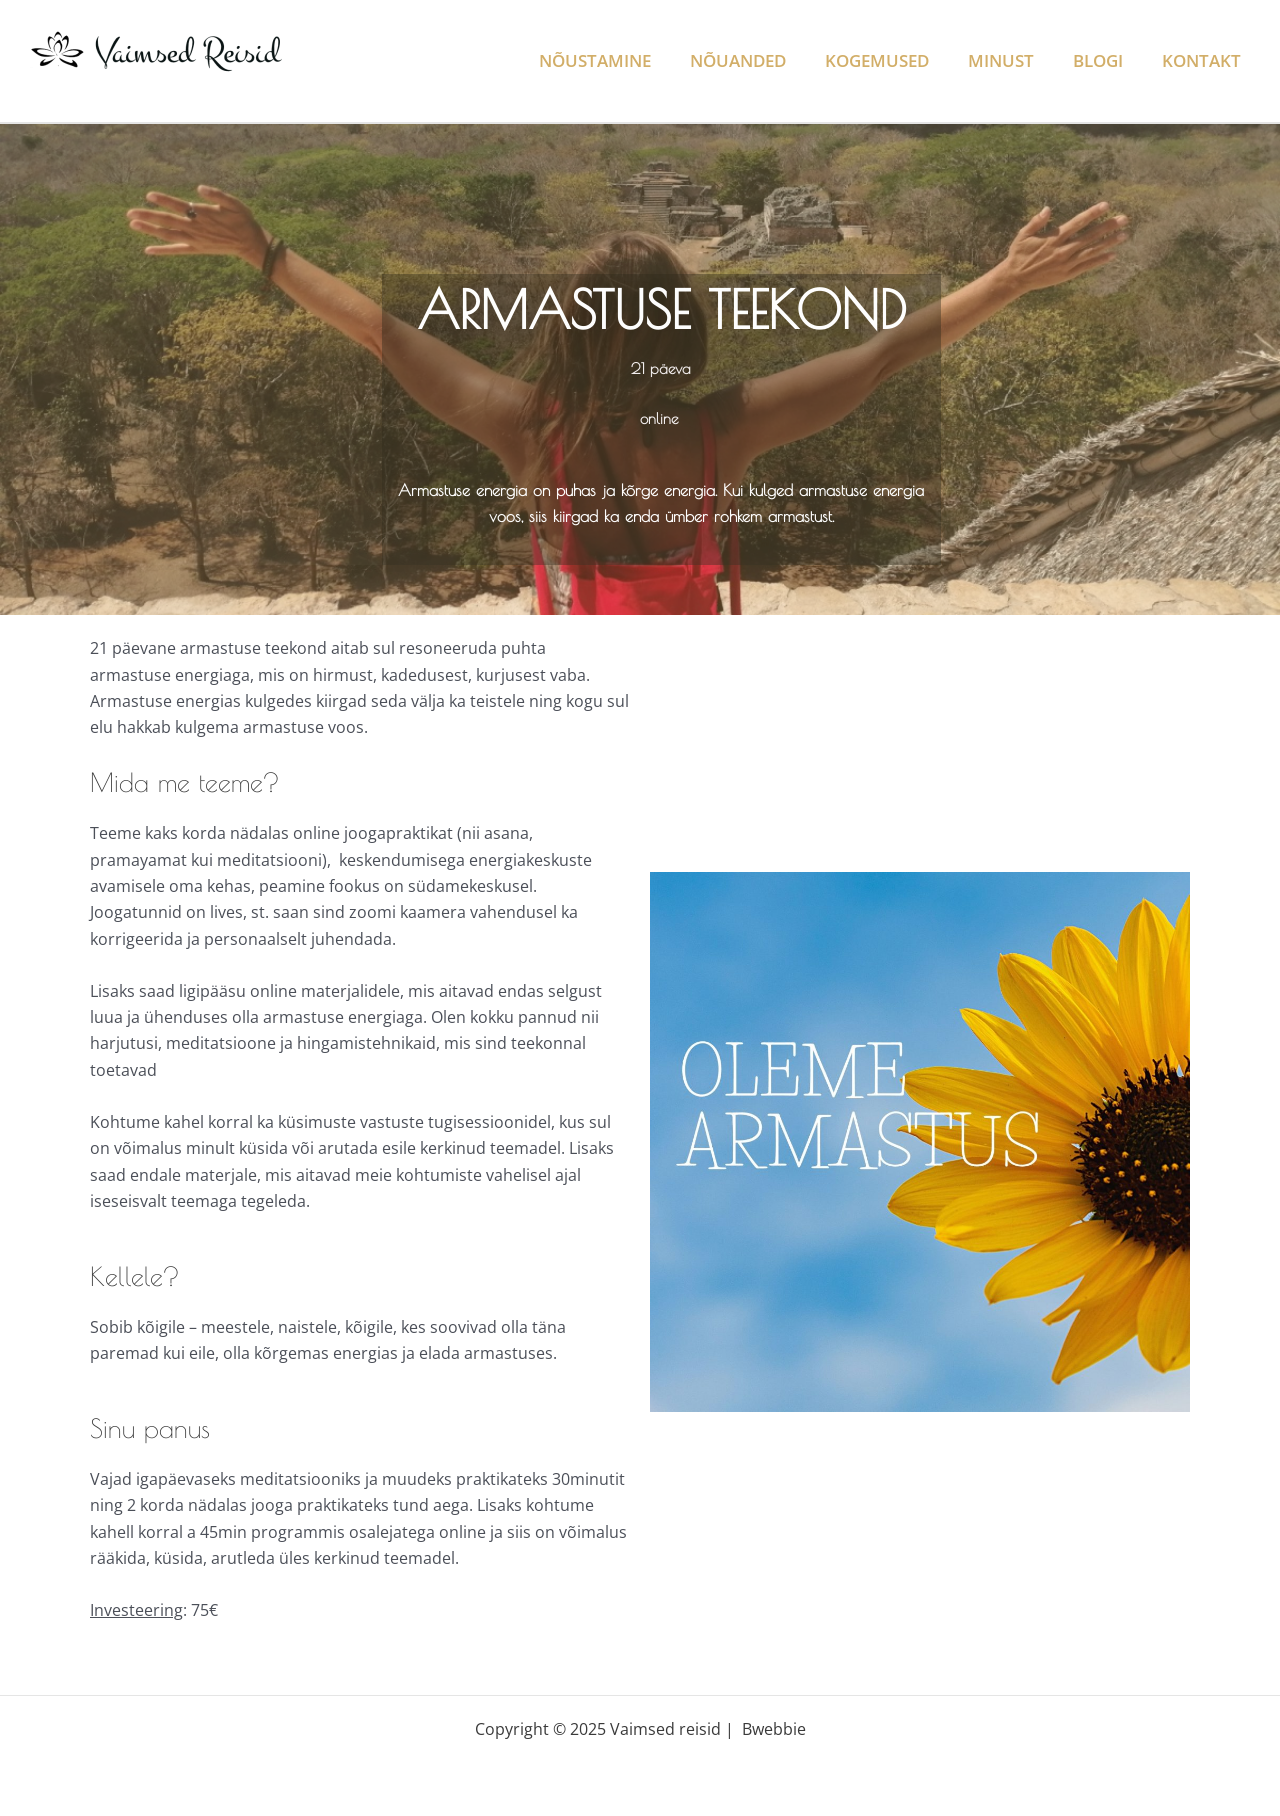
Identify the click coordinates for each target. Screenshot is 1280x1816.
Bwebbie (774, 1729)
